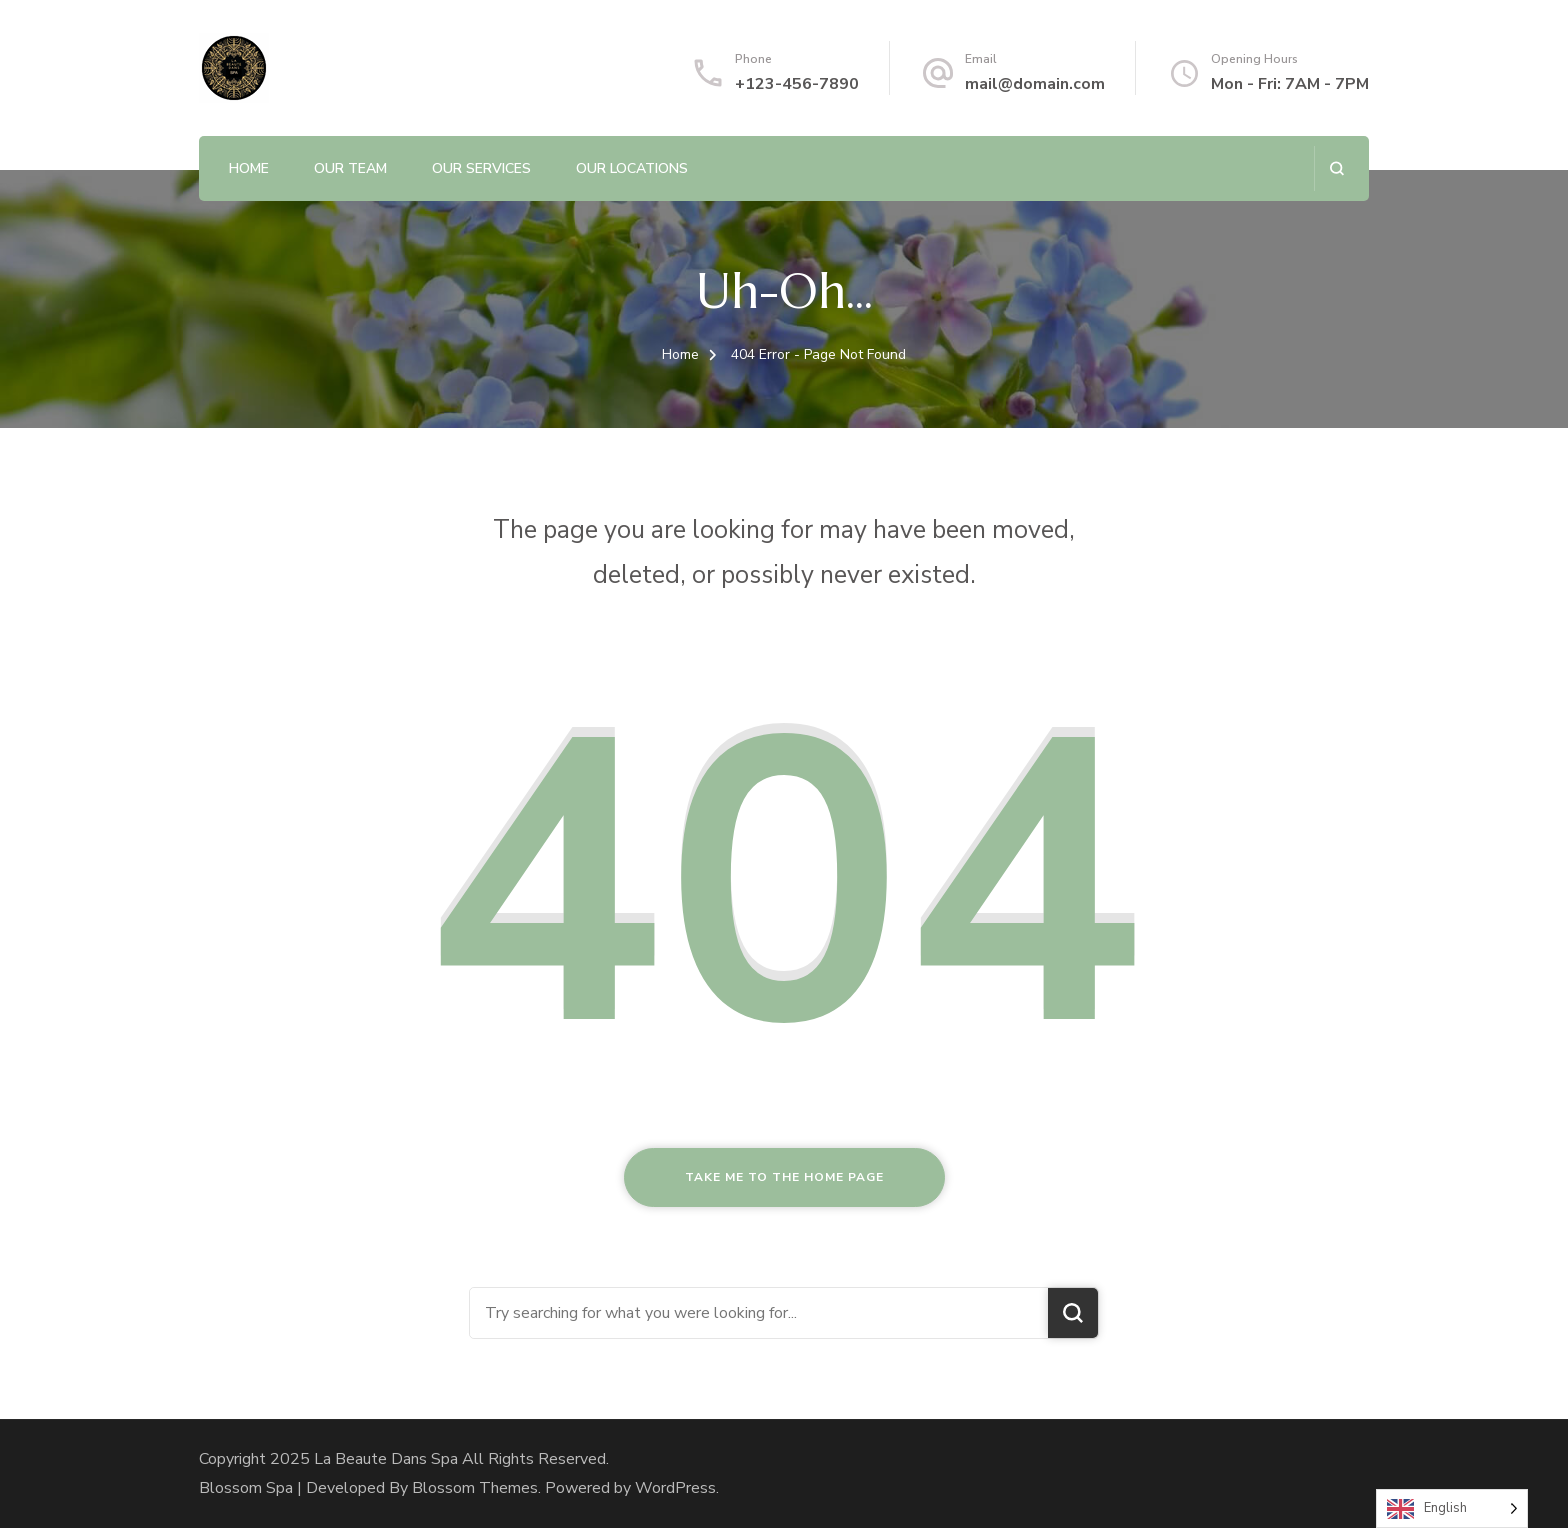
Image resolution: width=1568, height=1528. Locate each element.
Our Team (350, 168)
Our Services (481, 168)
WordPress (675, 1488)
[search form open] (1336, 168)
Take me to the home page (784, 1177)
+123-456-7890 (797, 84)
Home (249, 168)
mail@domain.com (1035, 84)
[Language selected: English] (1452, 1508)
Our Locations (632, 168)
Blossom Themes (475, 1488)
